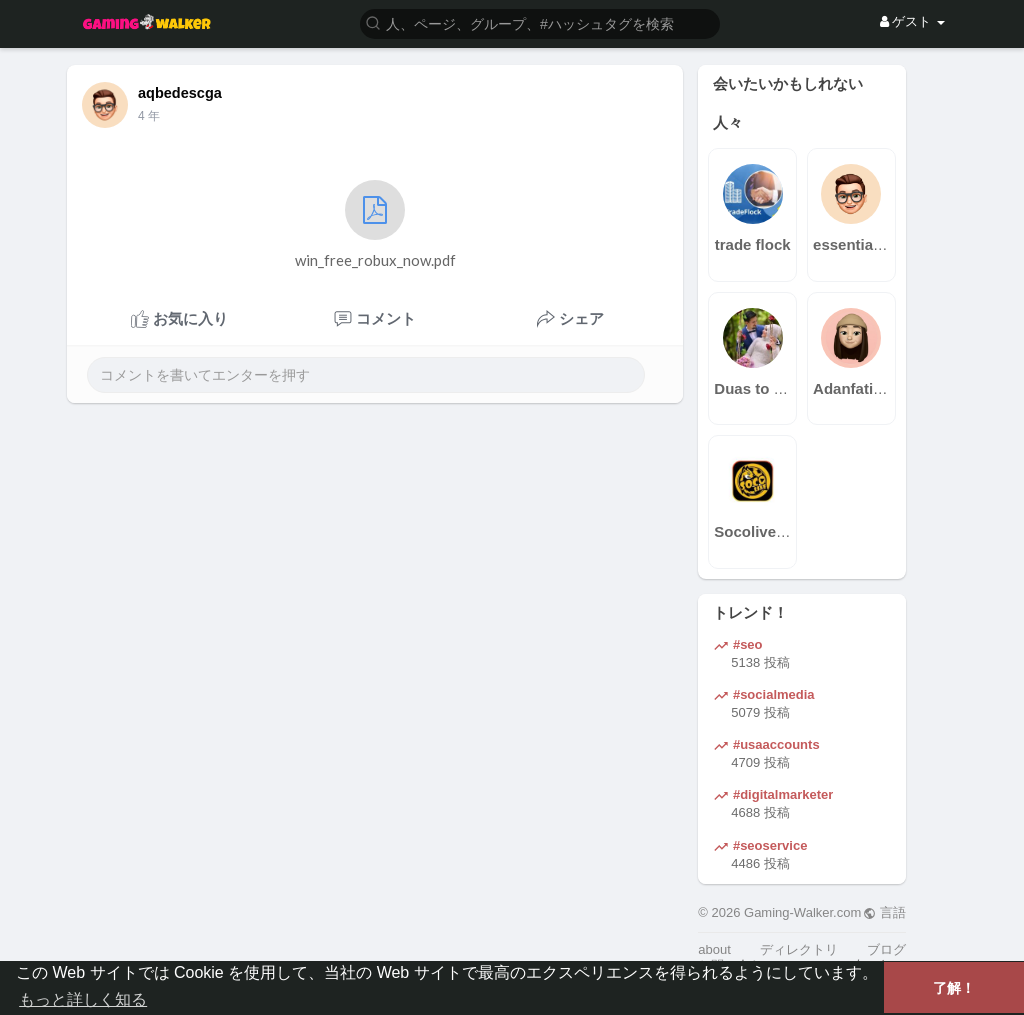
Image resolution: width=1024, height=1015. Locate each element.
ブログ (886, 949)
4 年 (149, 116)
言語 (884, 912)
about (714, 949)
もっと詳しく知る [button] (83, 999)
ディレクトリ (799, 949)
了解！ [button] (954, 988)
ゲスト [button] (912, 21)
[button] (540, 22)
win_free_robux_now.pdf (375, 224)
